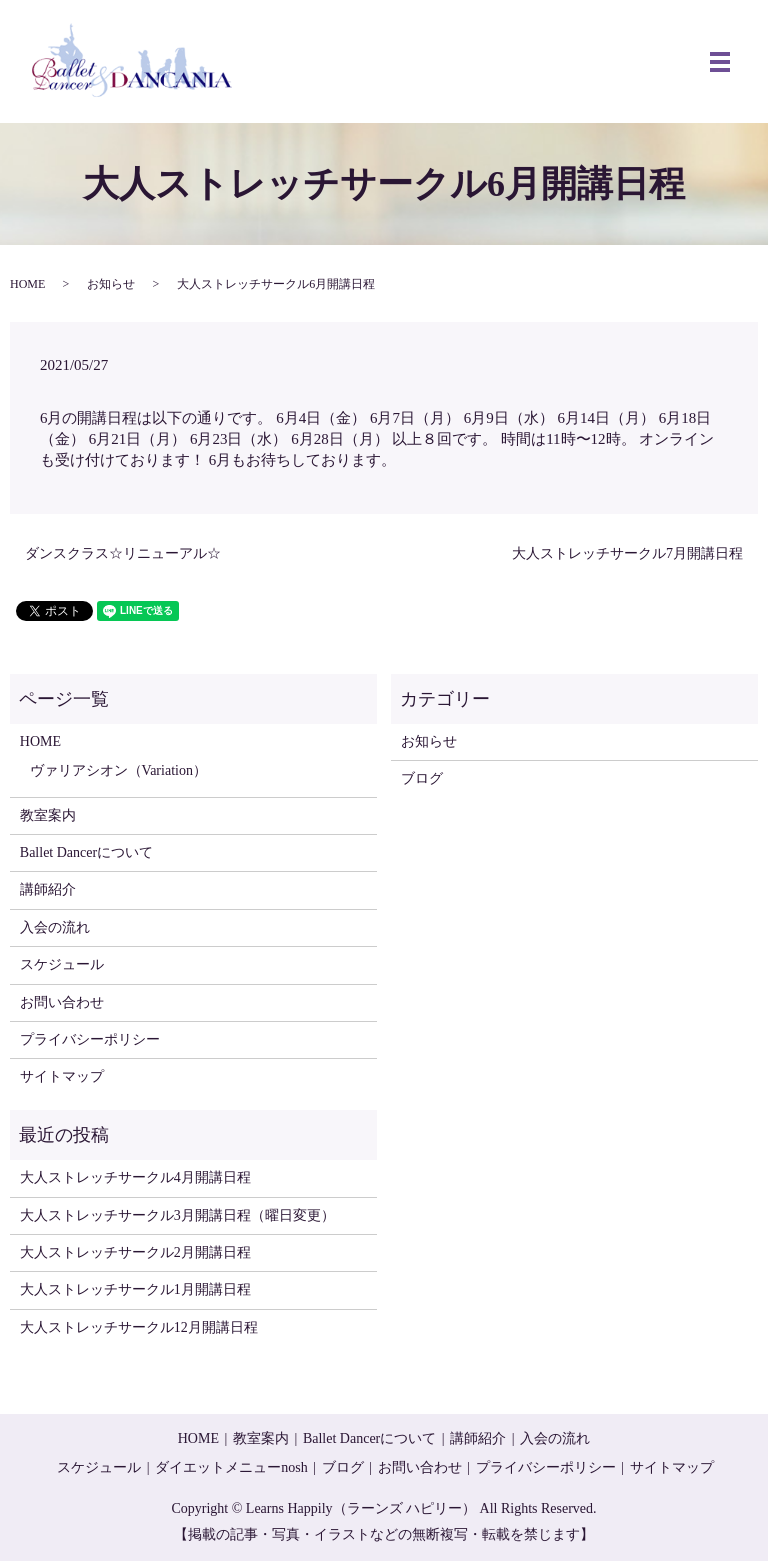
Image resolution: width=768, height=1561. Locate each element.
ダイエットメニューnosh (231, 1467)
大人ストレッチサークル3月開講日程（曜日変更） (177, 1215)
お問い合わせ (62, 1002)
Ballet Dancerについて (86, 852)
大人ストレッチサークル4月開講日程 (135, 1177)
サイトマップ (62, 1076)
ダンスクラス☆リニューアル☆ (123, 553)
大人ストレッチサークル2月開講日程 (135, 1252)
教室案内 (48, 815)
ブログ (422, 778)
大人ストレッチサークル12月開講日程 (139, 1327)
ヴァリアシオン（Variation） (118, 770)
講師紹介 (48, 889)
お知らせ (111, 284)
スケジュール (62, 964)
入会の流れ (55, 927)
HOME (27, 284)
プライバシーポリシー (90, 1039)
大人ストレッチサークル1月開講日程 (135, 1289)
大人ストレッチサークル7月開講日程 (627, 553)
